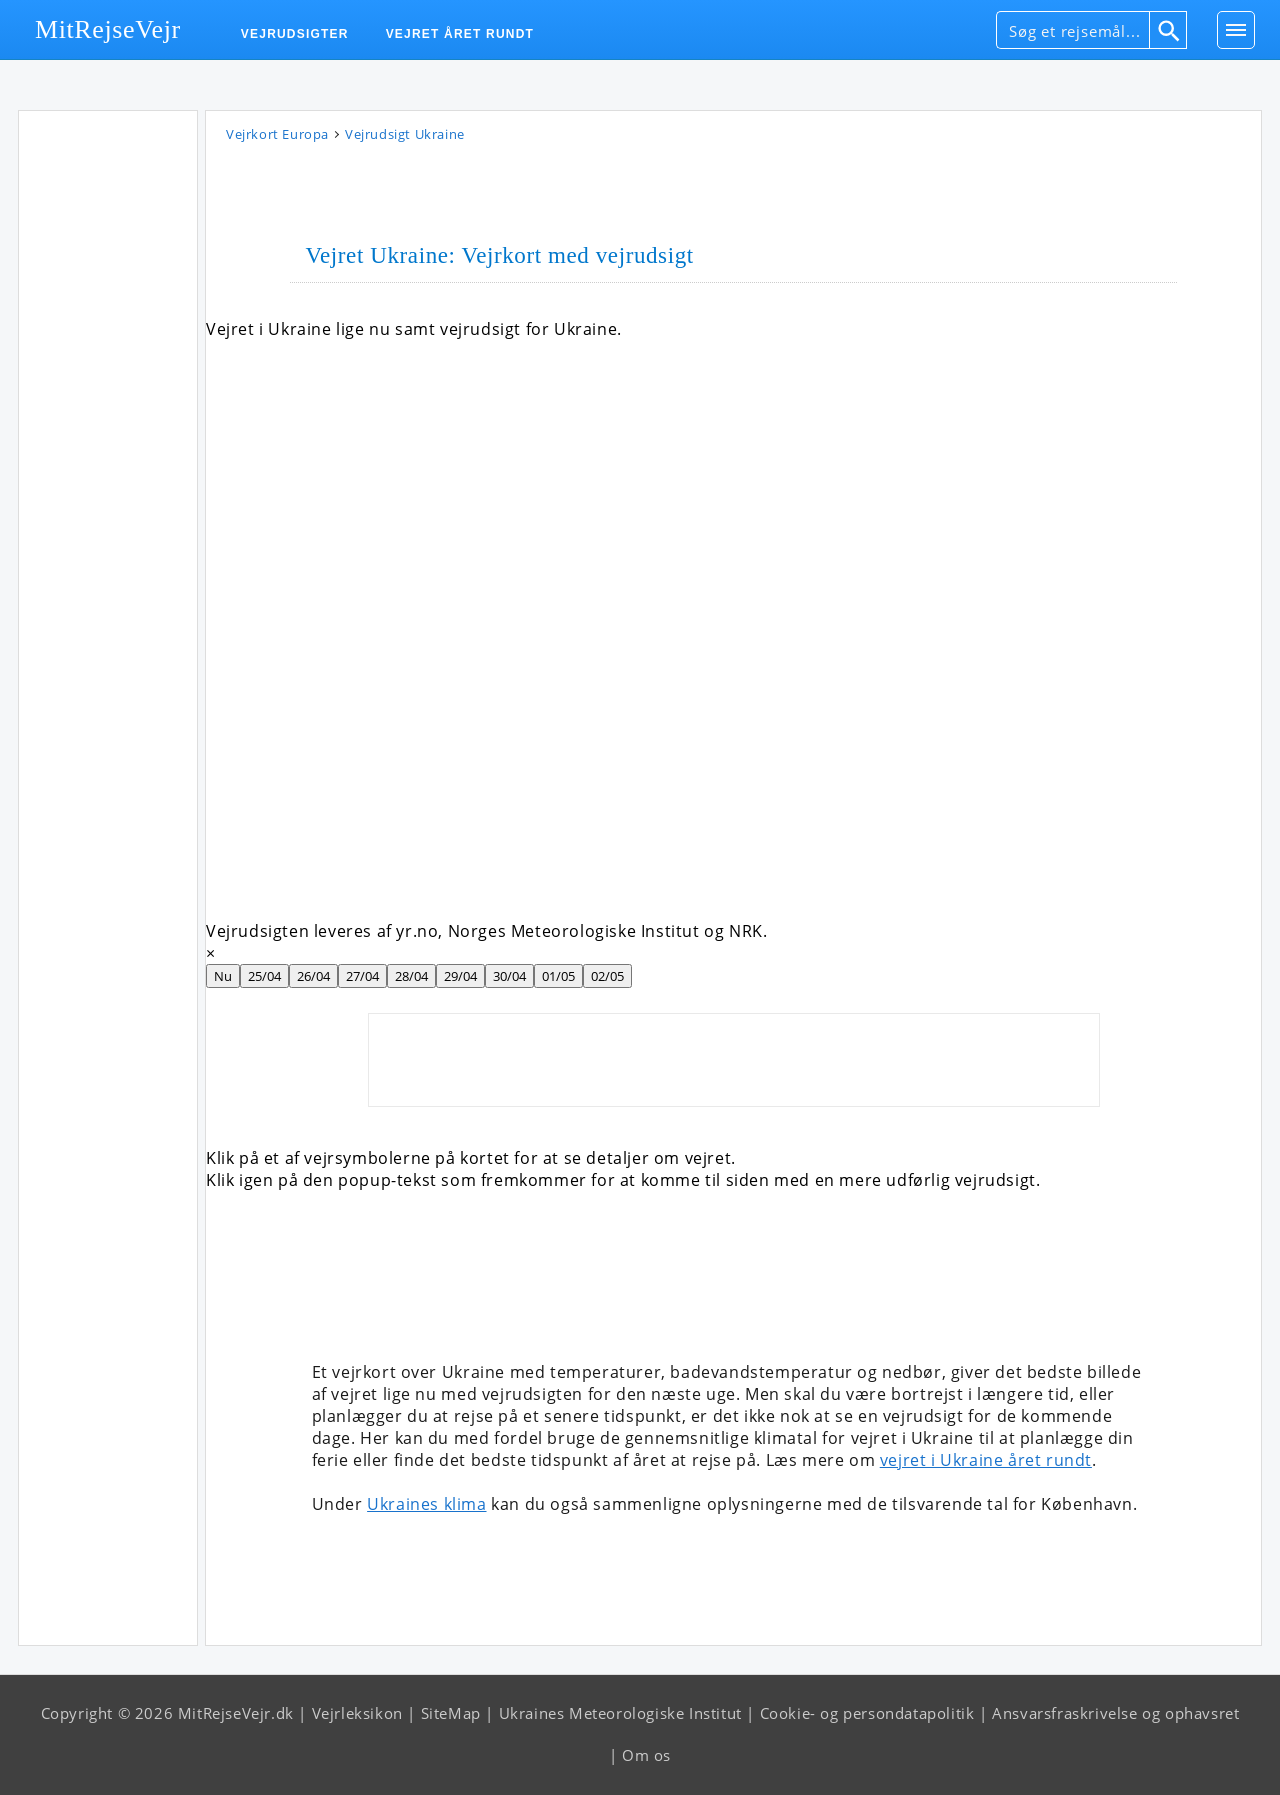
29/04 (460, 976)
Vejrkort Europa (277, 134)
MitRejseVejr (108, 29)
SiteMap (451, 1713)
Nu (223, 976)
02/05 (607, 976)
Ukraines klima (426, 1504)
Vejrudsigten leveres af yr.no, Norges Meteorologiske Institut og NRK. (486, 931)
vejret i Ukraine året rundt (986, 1460)
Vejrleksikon (357, 1713)
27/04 (362, 976)
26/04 (313, 976)
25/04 (264, 976)
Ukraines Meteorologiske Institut (620, 1713)
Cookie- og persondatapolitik (867, 1713)
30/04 (509, 976)
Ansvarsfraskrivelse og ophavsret (1115, 1713)
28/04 (411, 976)
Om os (646, 1755)
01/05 (558, 976)
